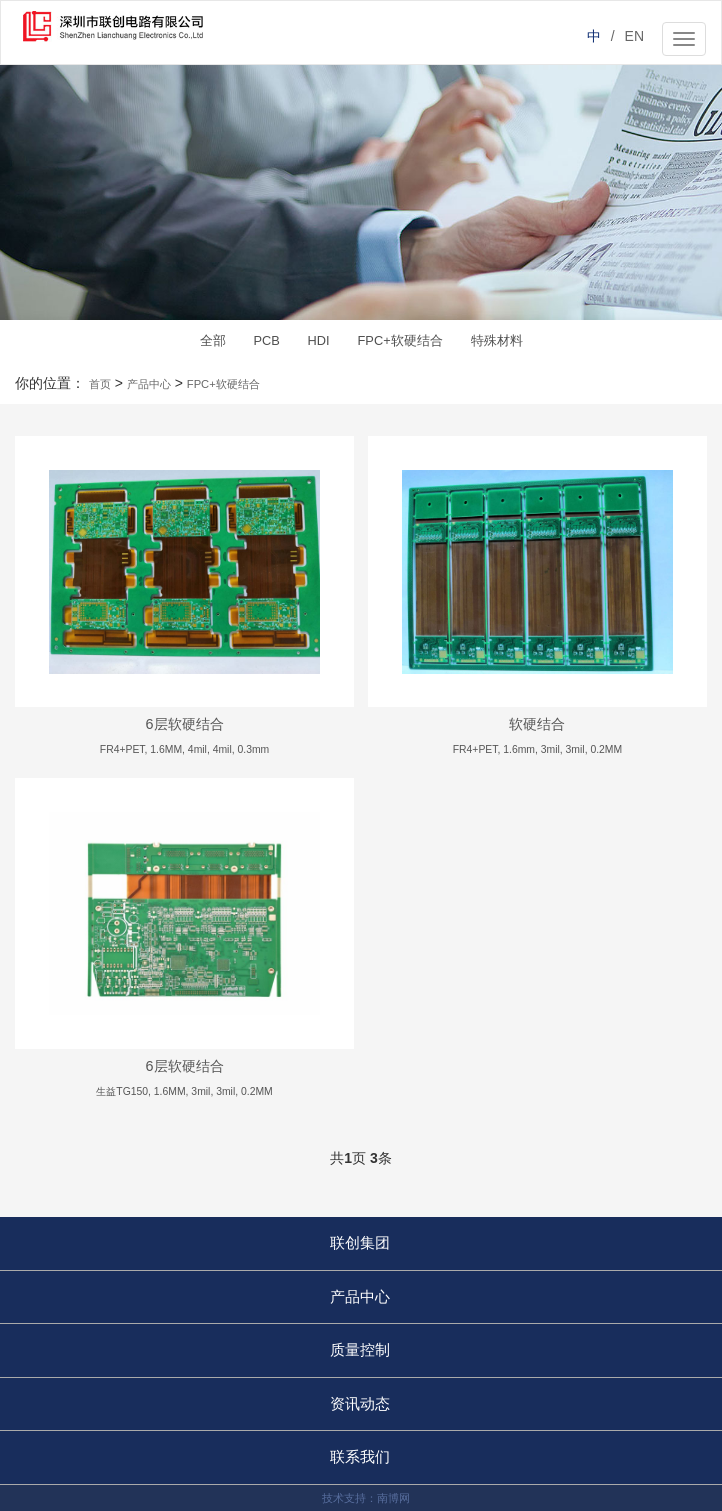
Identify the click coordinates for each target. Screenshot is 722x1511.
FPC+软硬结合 (400, 340)
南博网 (393, 1498)
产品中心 (149, 384)
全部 (213, 340)
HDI (319, 340)
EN (634, 36)
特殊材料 (497, 340)
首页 (100, 384)
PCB (266, 340)
